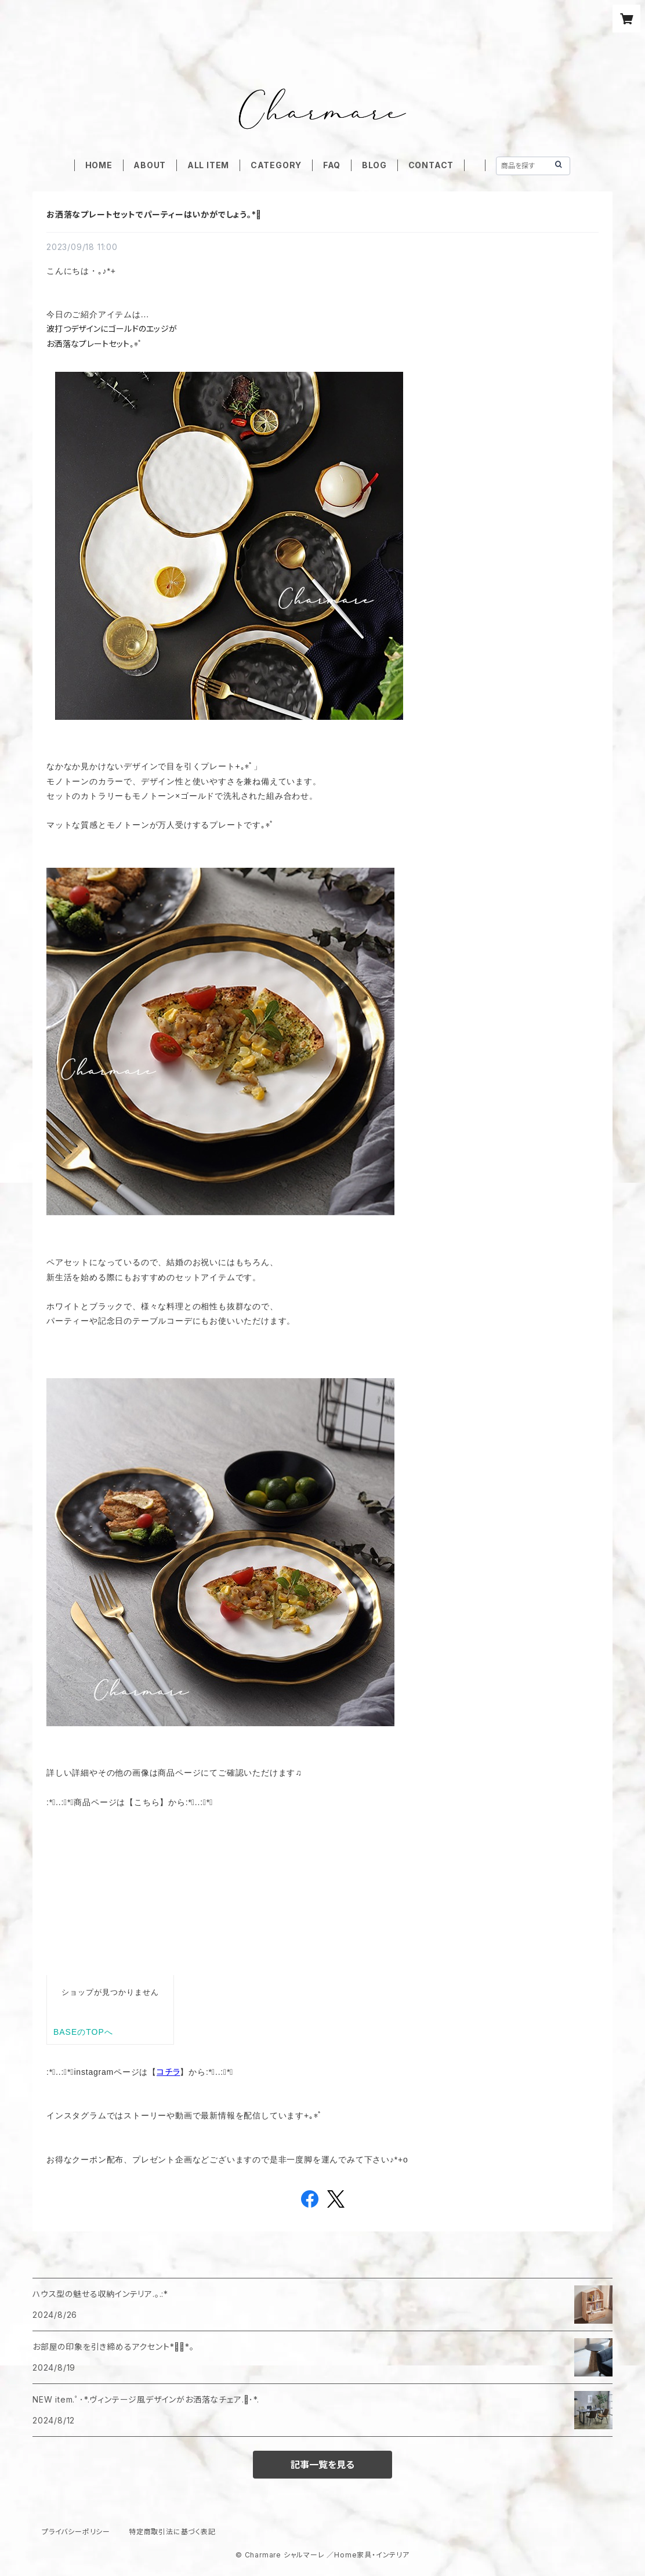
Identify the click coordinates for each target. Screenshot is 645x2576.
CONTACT (431, 165)
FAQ (331, 165)
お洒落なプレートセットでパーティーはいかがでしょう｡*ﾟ (154, 214)
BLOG (374, 165)
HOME (99, 165)
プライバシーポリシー (76, 2531)
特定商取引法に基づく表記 (172, 2531)
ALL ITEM (208, 165)
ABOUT (149, 165)
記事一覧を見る (322, 2464)
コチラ (168, 2072)
